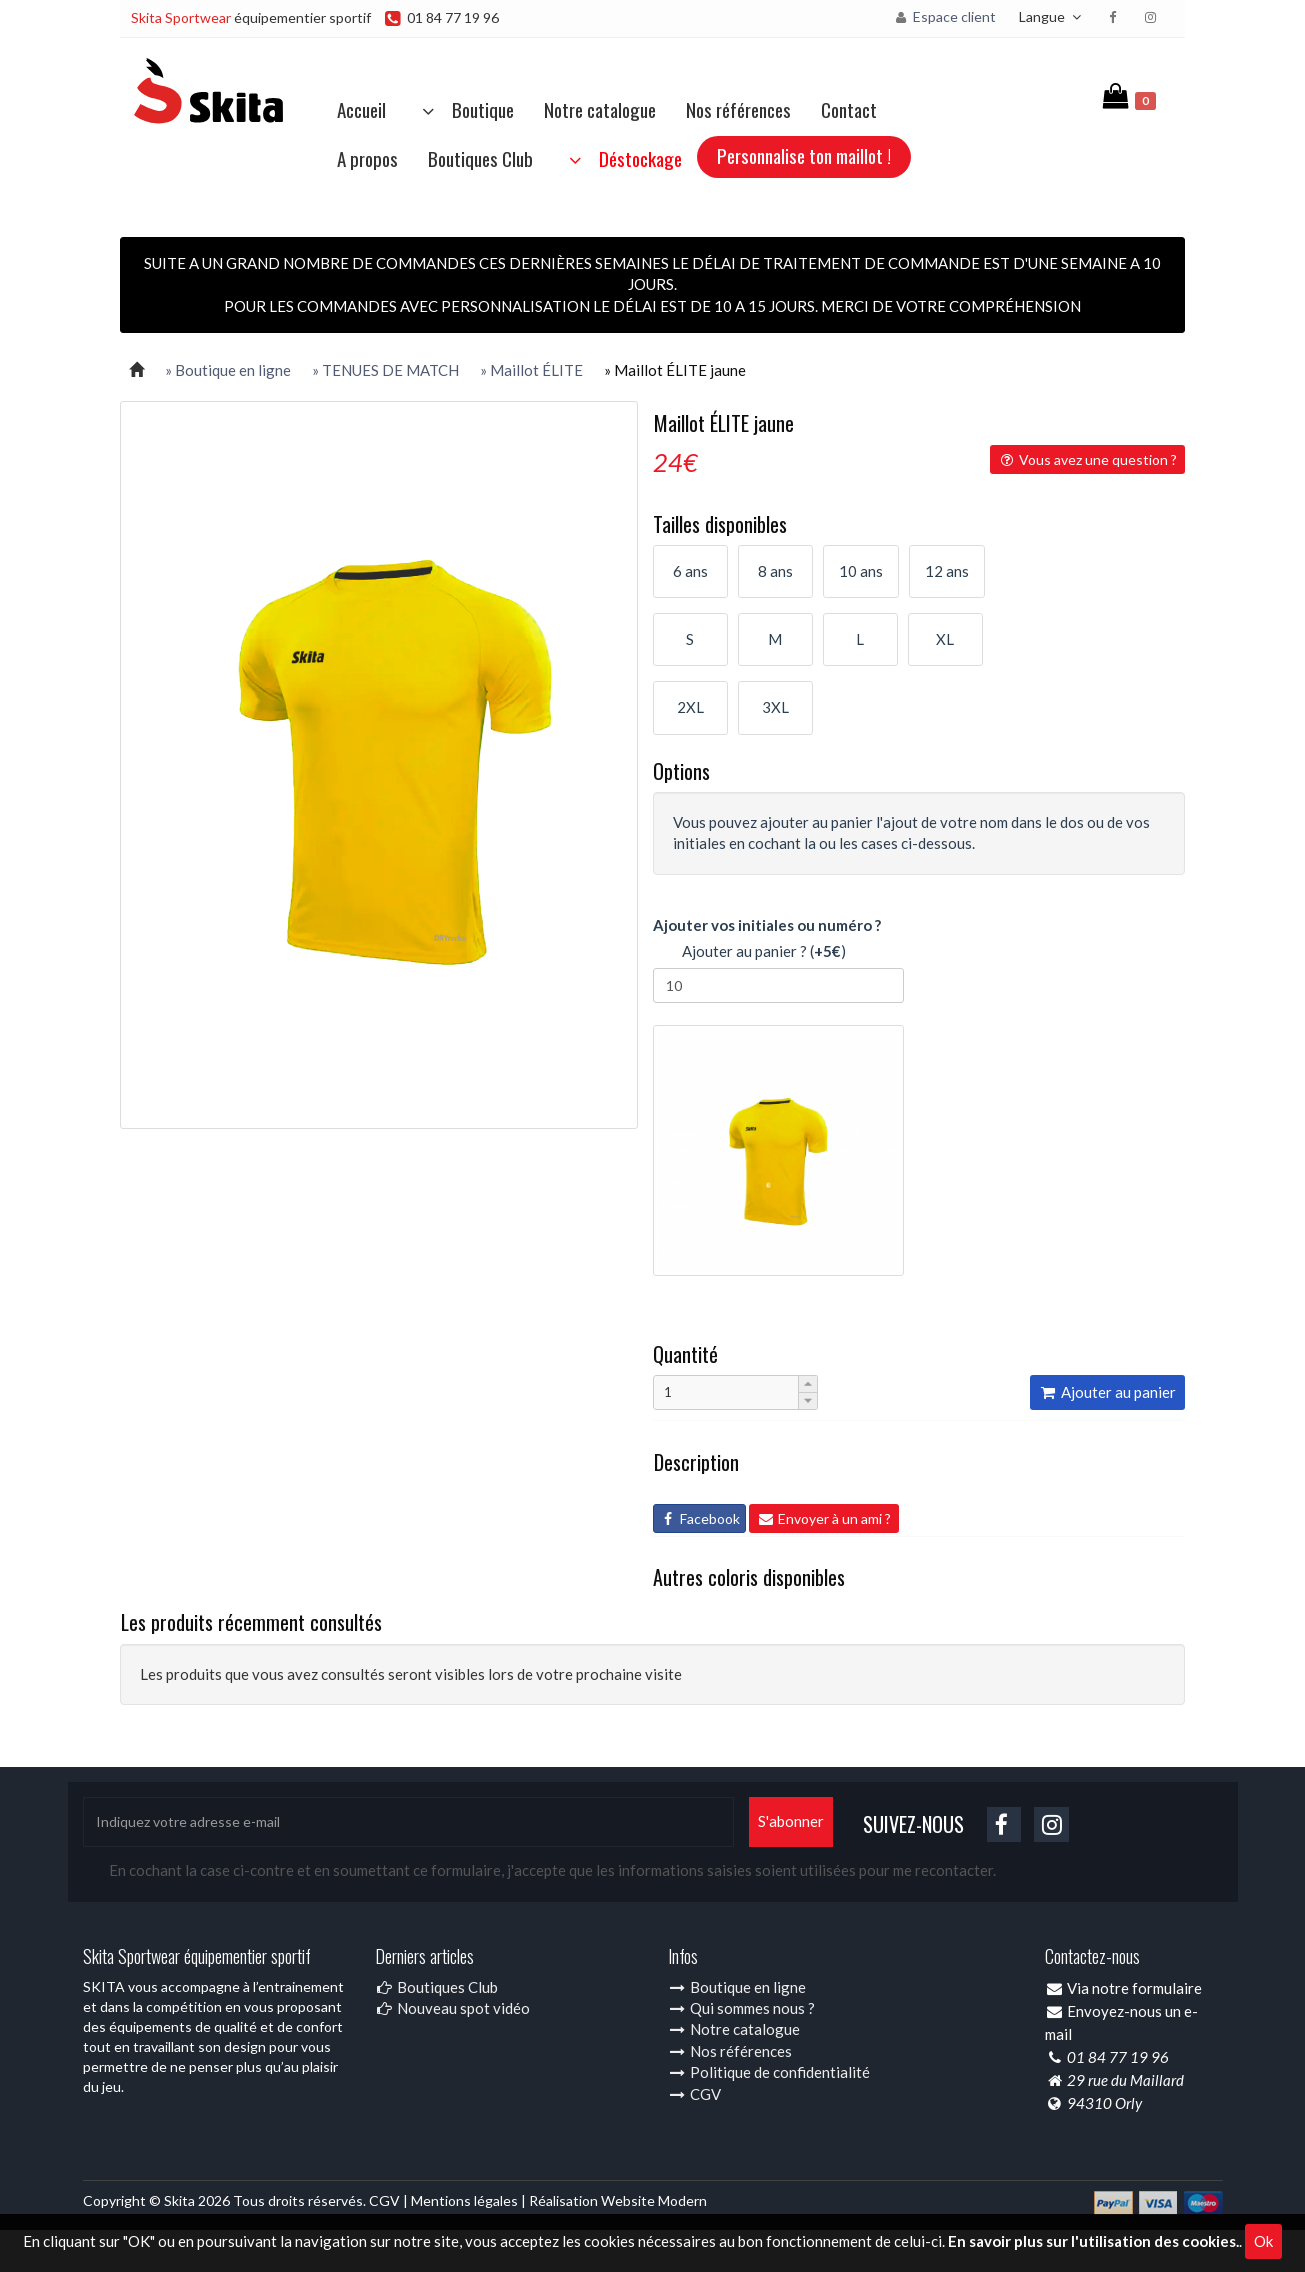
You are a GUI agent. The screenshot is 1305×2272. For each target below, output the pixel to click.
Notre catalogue (600, 109)
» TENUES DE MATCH (385, 370)
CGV (694, 2094)
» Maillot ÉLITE (531, 370)
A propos (367, 158)
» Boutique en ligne (228, 370)
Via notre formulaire (1134, 1988)
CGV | (390, 2200)
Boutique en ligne (737, 1987)
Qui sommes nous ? (741, 2008)
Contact (849, 109)
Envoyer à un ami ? (824, 1518)
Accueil (361, 109)
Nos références (738, 109)
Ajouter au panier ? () (749, 952)
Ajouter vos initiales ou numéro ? (767, 925)
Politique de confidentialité (769, 2072)
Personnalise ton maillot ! (804, 155)
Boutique (465, 109)
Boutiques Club (480, 158)
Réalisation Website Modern (618, 2200)
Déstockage (622, 158)
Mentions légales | (470, 2200)
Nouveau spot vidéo (452, 2008)
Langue (1052, 16)
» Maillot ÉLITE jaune (675, 370)
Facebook (699, 1518)
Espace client (944, 16)
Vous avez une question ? (1087, 459)
